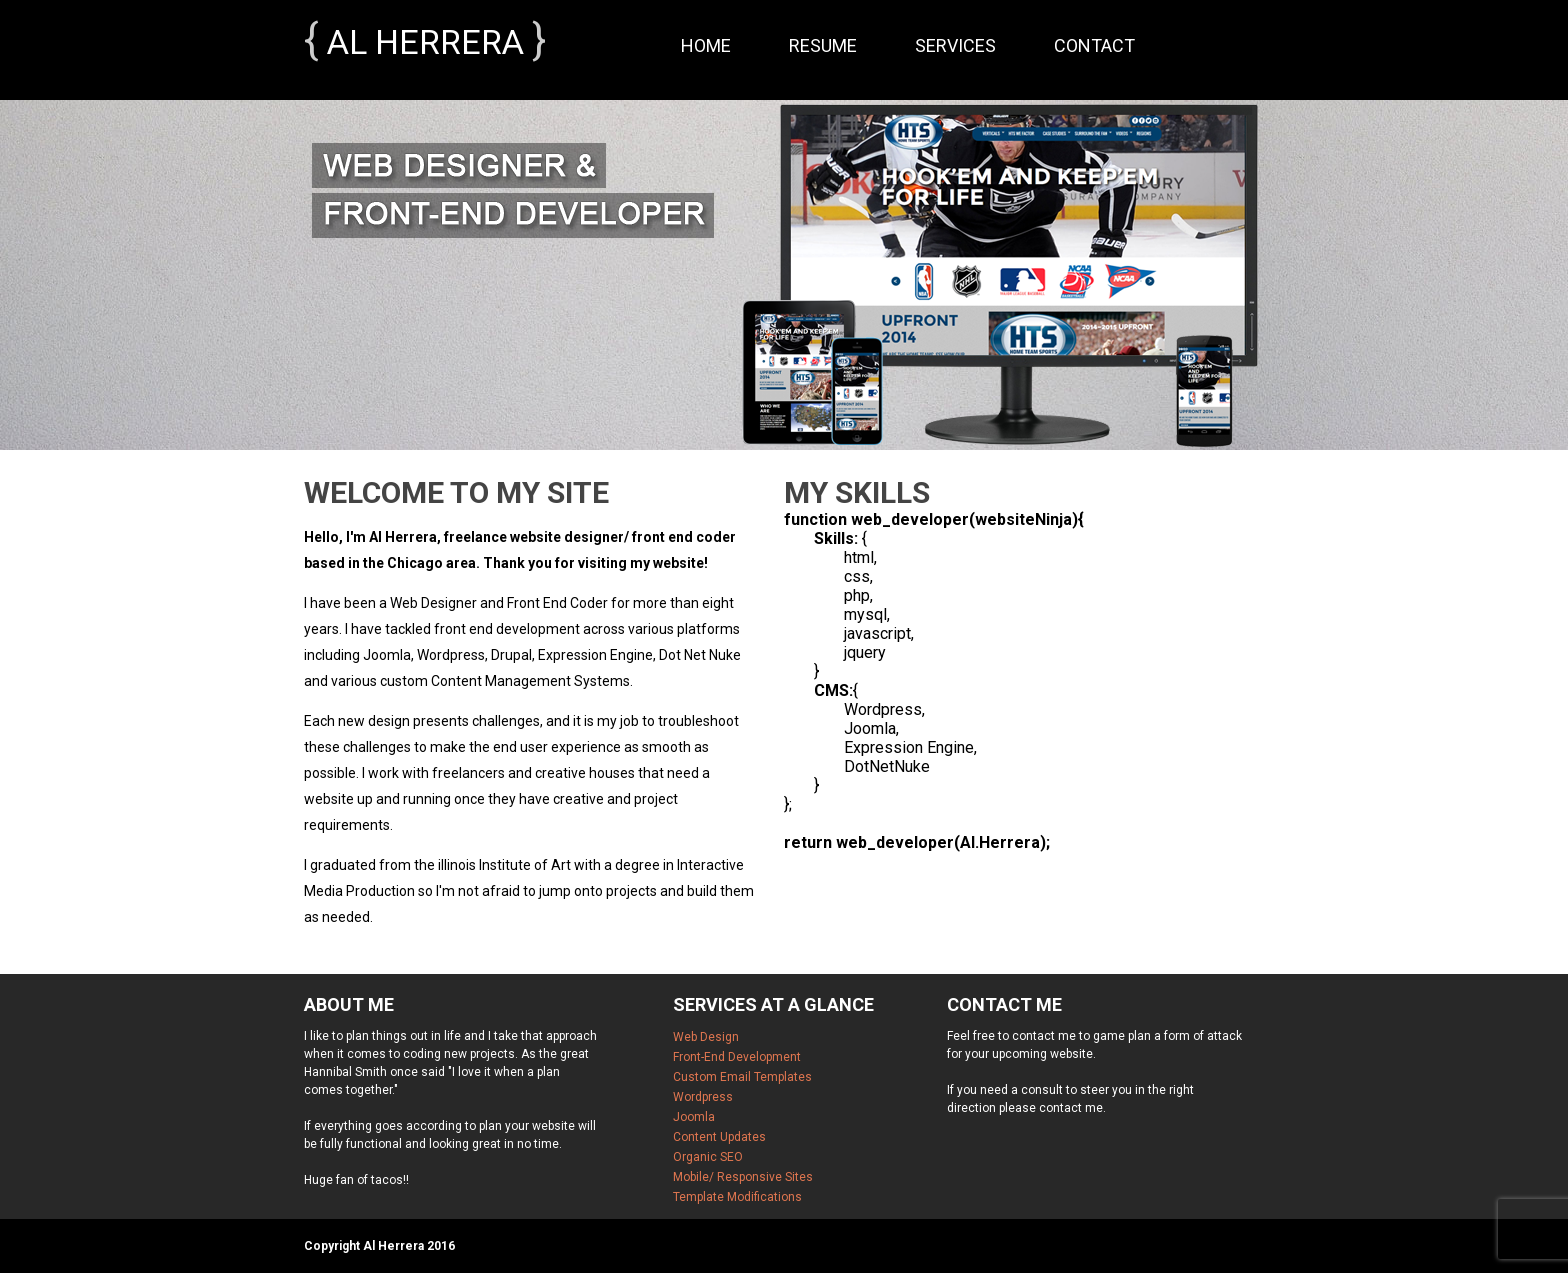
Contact (1094, 45)
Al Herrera (425, 42)
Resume (823, 45)
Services (955, 45)
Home (706, 45)
